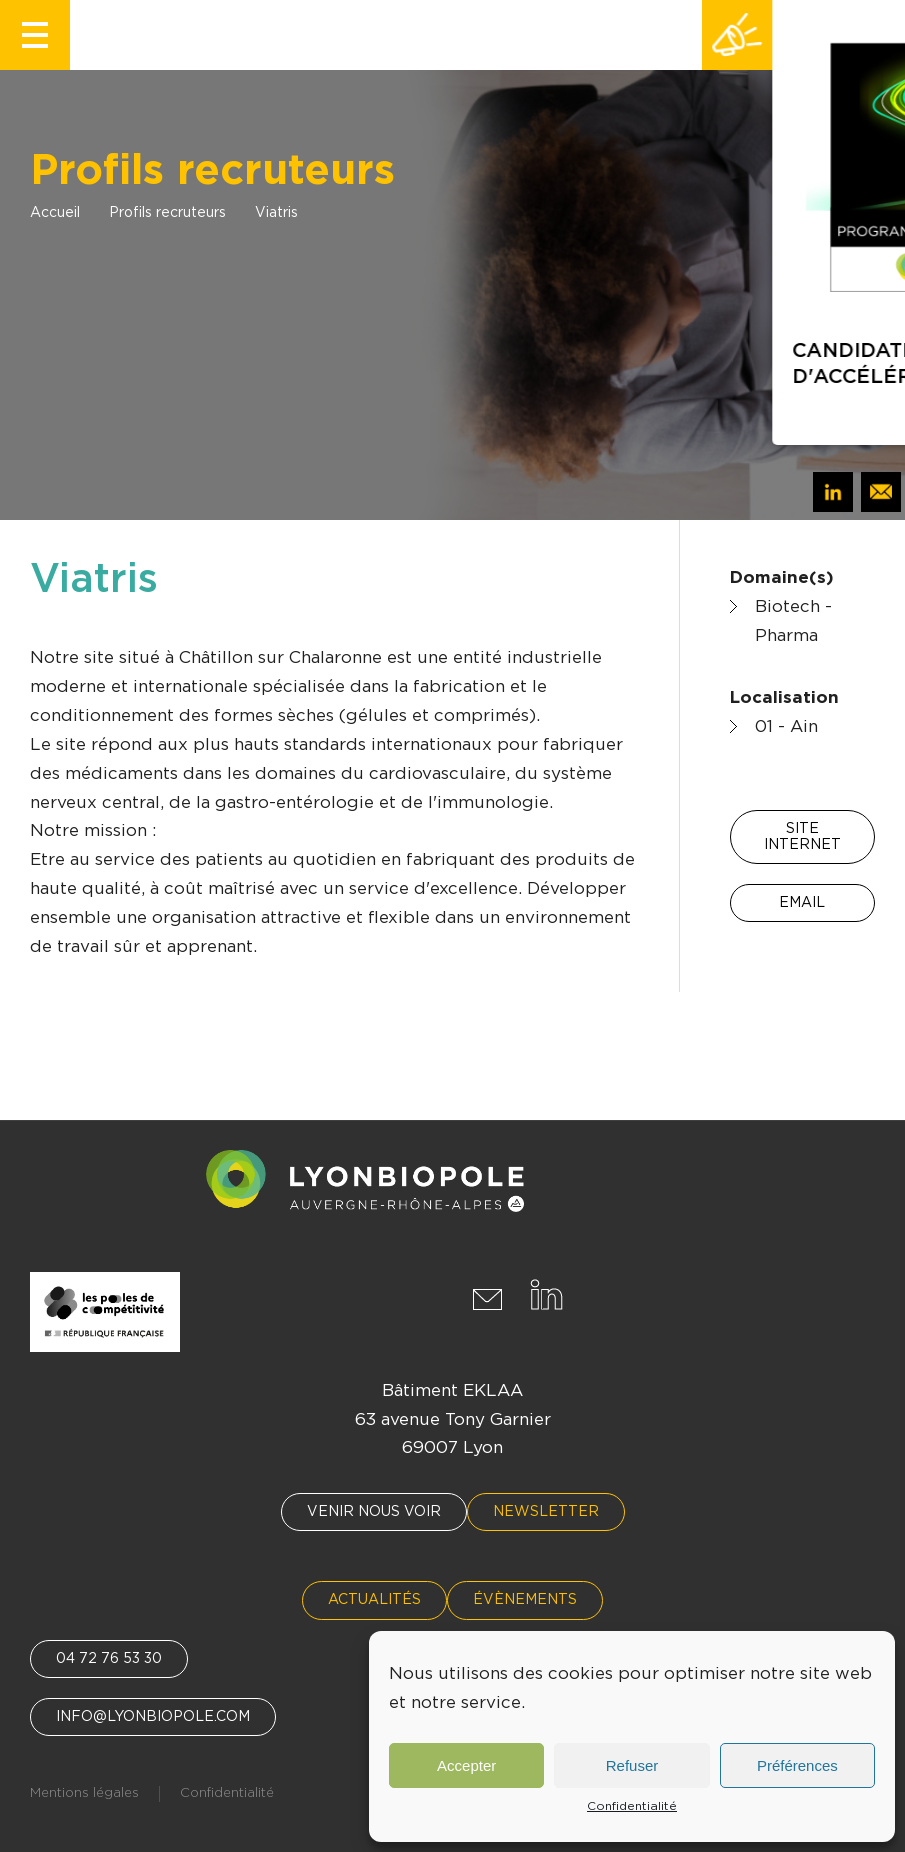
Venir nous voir (374, 1512)
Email (802, 903)
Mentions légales (84, 1793)
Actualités (374, 1600)
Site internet (802, 837)
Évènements (525, 1600)
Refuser (632, 1765)
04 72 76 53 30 (109, 1659)
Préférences (797, 1765)
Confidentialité (632, 1806)
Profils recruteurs (167, 213)
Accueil (55, 213)
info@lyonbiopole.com (153, 1717)
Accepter (466, 1765)
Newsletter (546, 1512)
